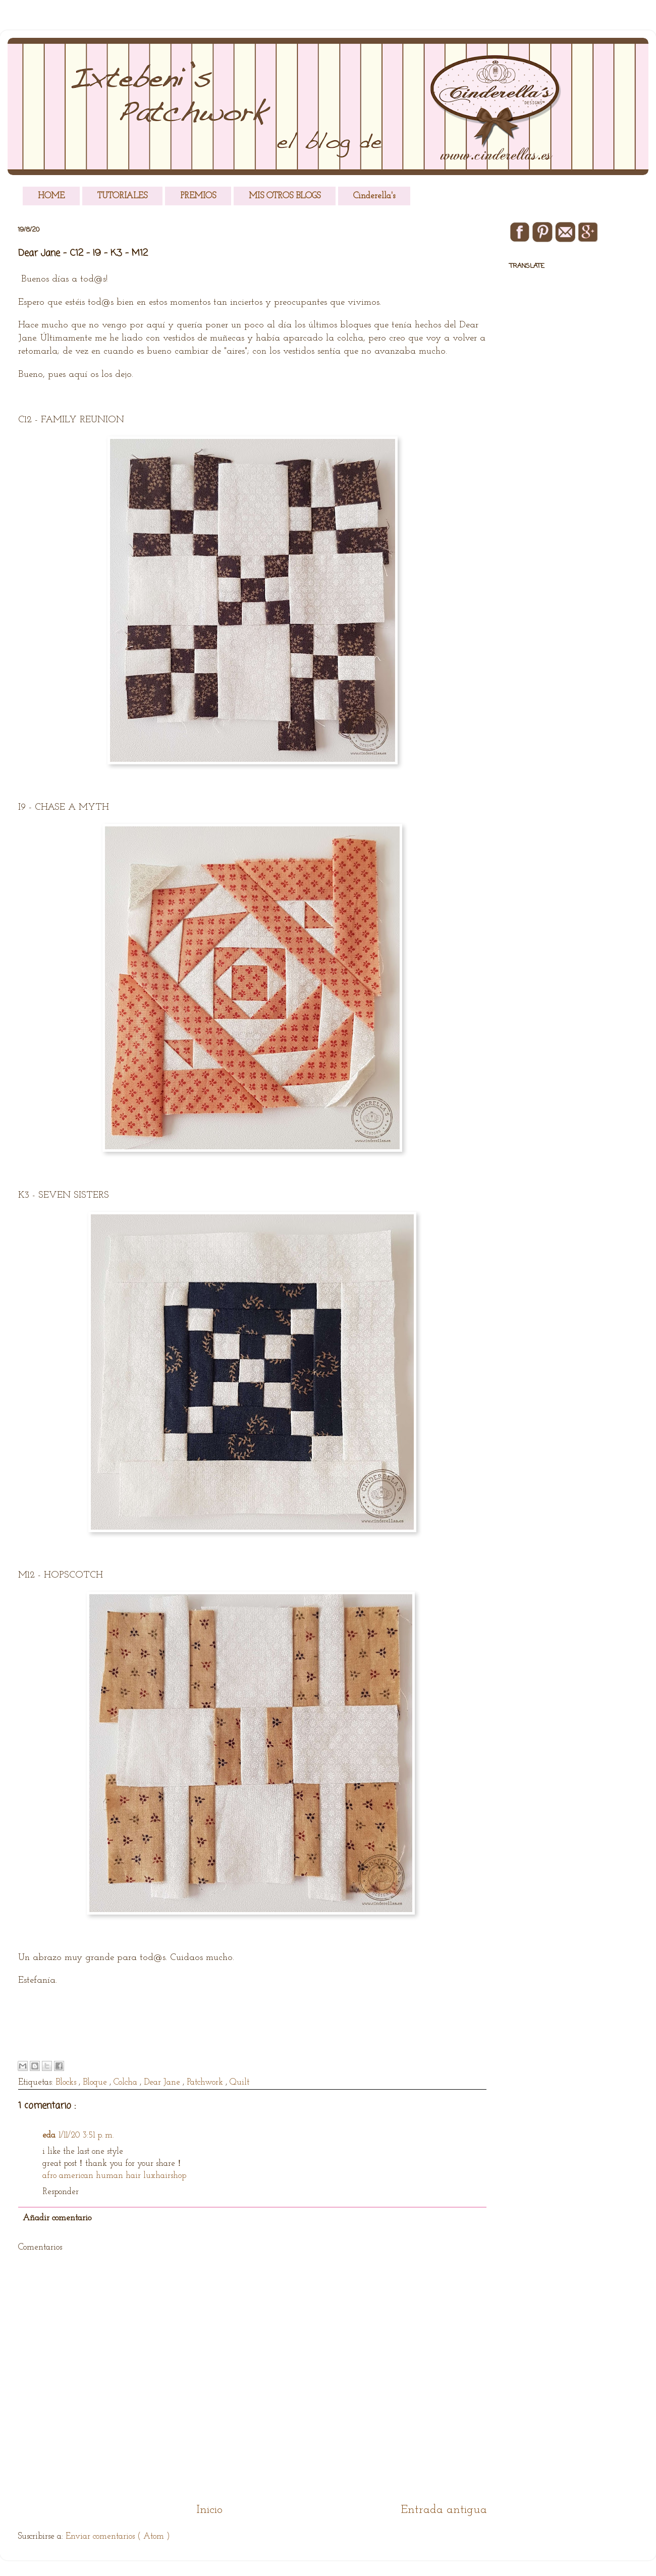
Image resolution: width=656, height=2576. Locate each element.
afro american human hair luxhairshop (114, 2175)
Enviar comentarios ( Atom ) (118, 2536)
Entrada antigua (444, 2510)
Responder (60, 2192)
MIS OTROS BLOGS (284, 196)
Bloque (96, 2082)
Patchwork (206, 2082)
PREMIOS (198, 196)
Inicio (209, 2510)
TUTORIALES (122, 196)
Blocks (67, 2082)
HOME (51, 196)
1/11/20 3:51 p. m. (86, 2135)
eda (49, 2135)
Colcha (127, 2082)
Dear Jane (163, 2082)
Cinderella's (374, 196)
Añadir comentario (57, 2218)
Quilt (239, 2082)
